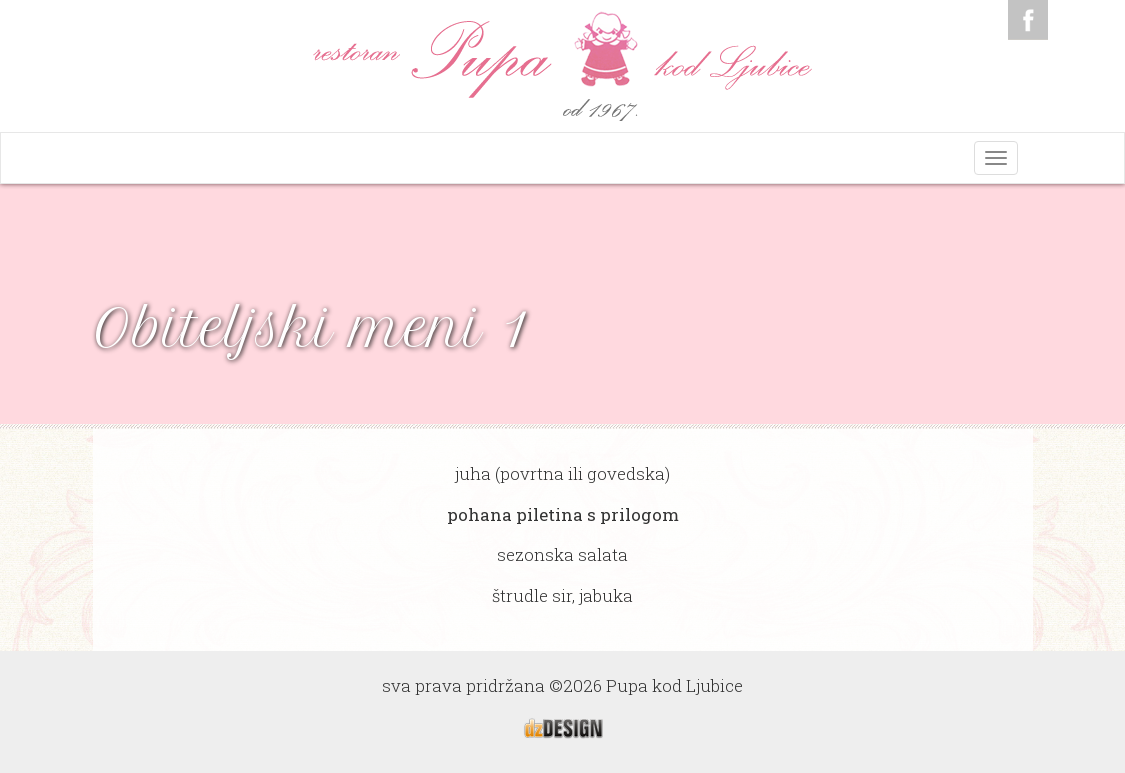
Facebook (1028, 20)
